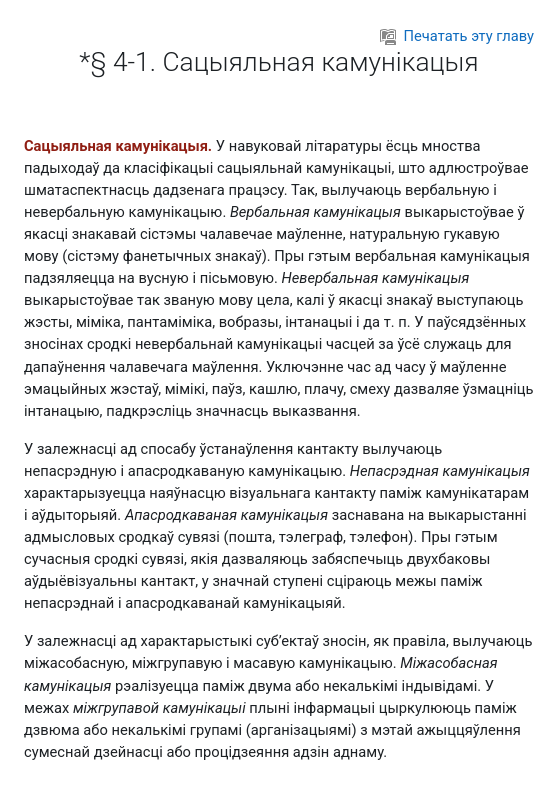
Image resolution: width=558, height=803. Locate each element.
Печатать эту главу (457, 36)
